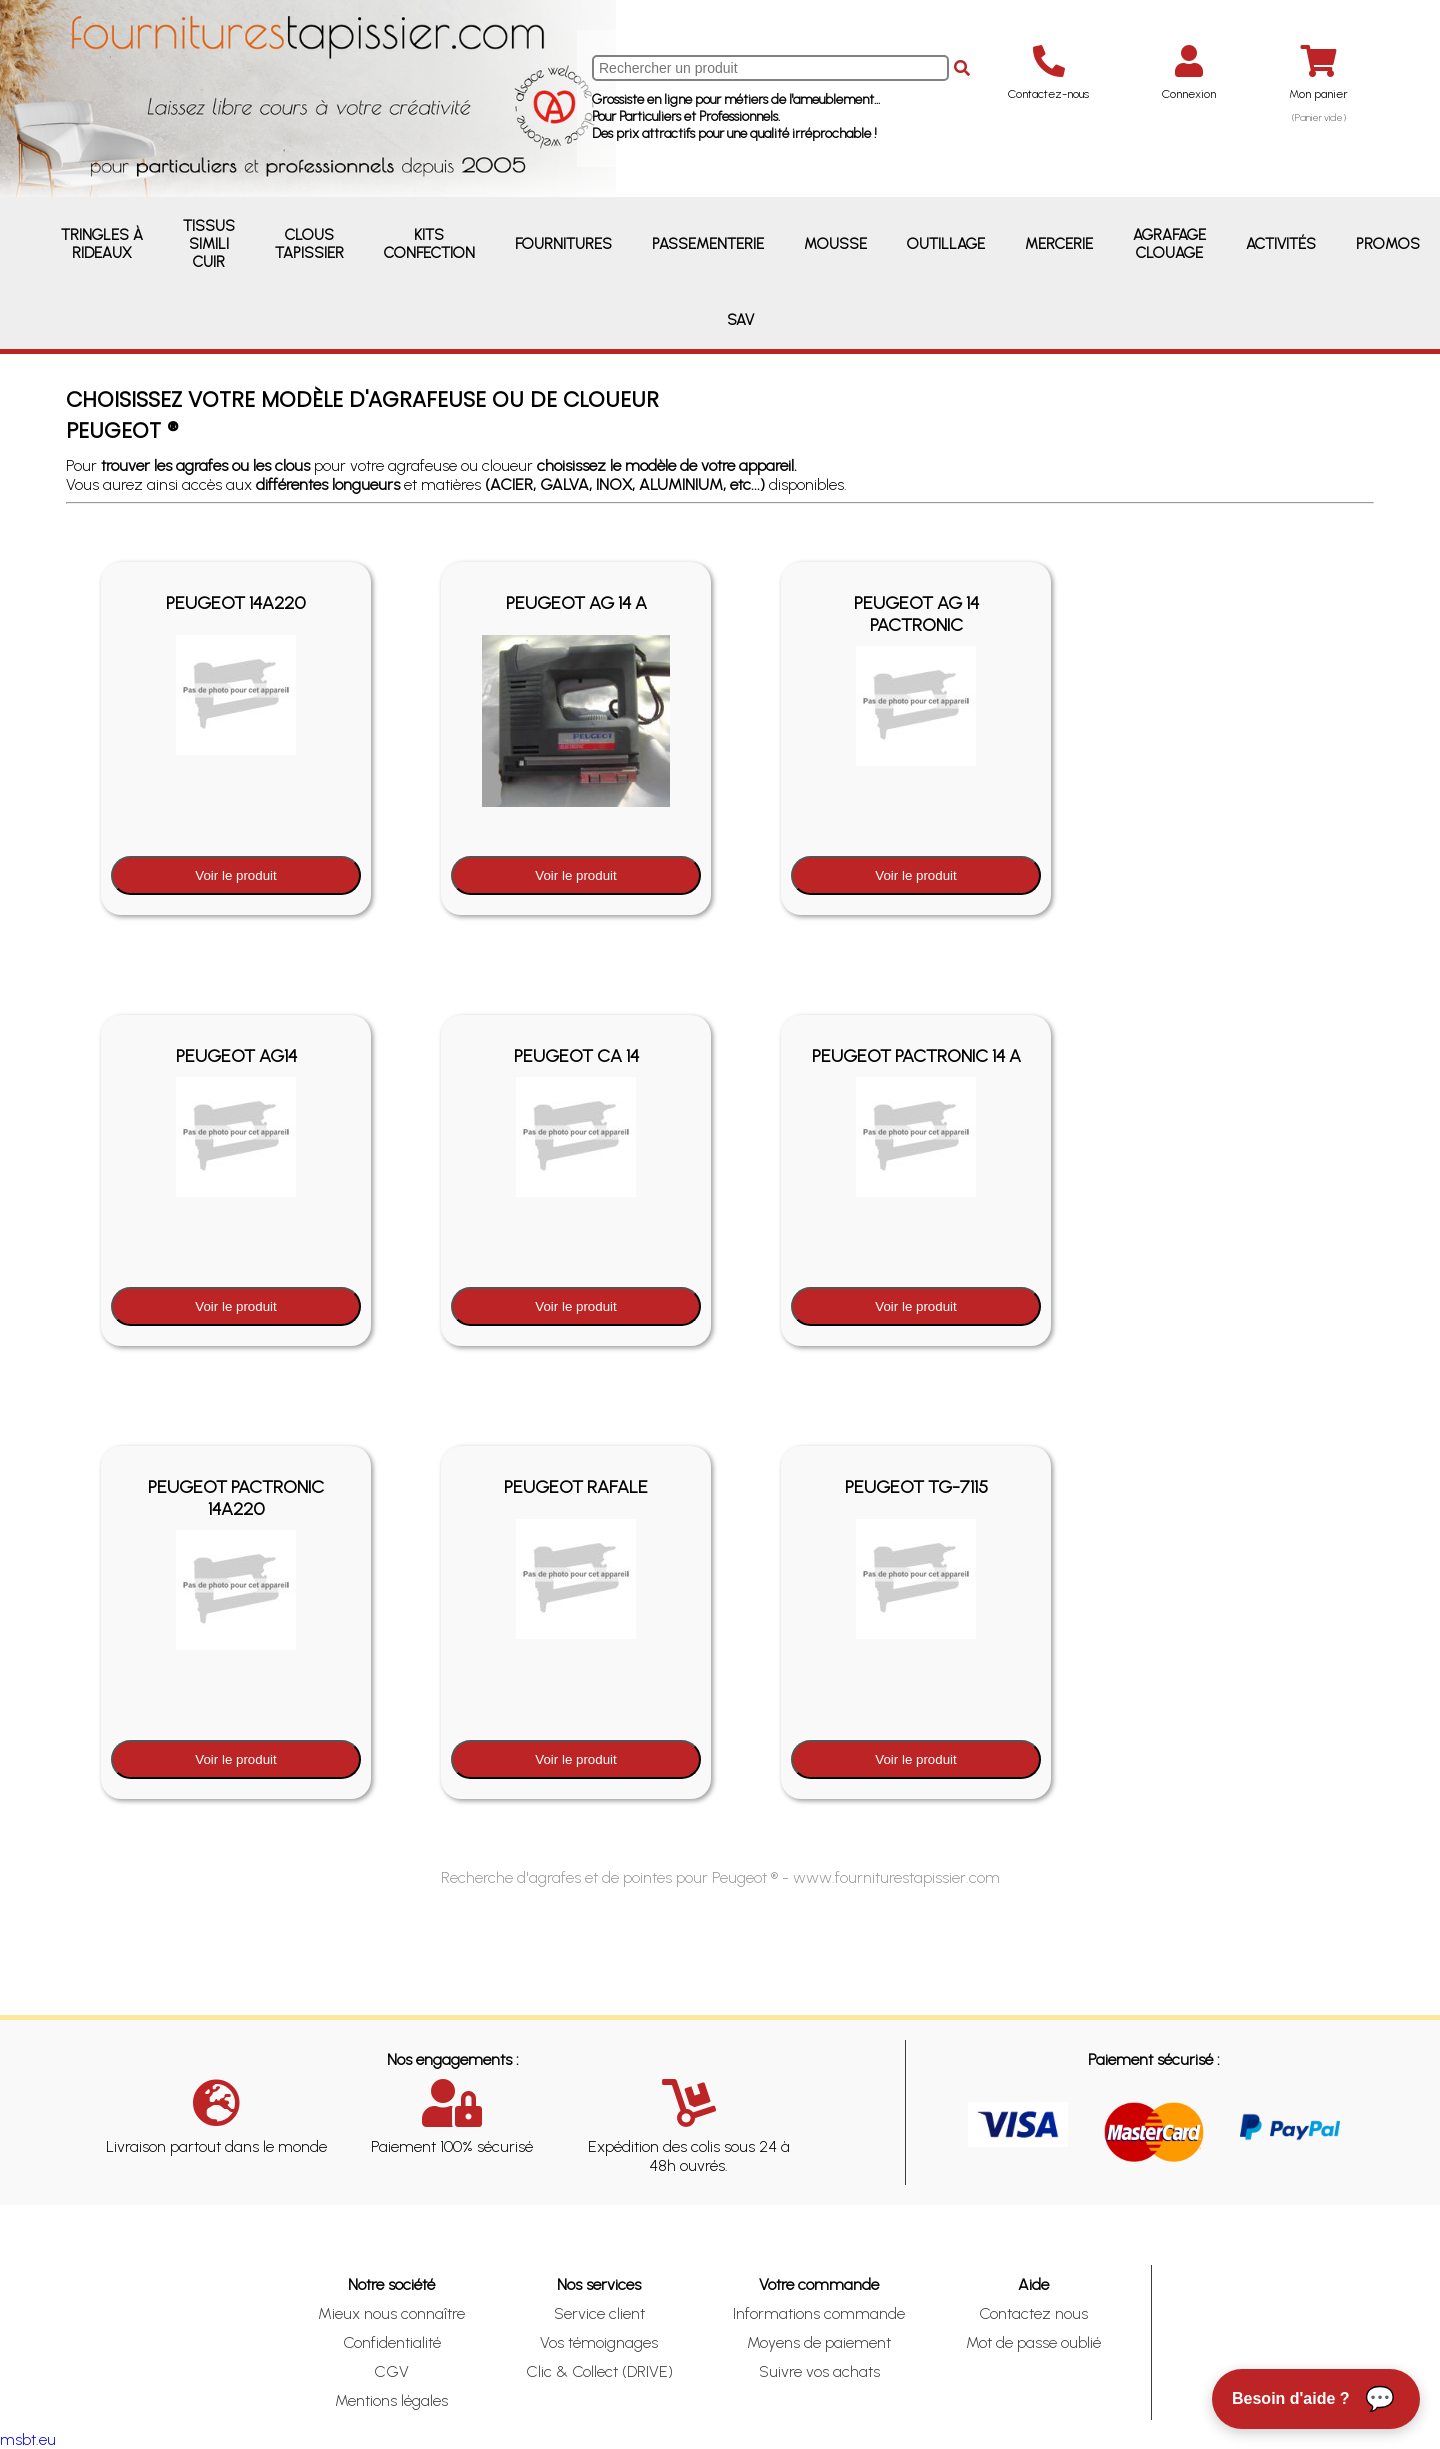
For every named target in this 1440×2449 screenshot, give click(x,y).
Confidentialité (392, 2342)
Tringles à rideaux (102, 244)
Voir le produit (236, 875)
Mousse (835, 244)
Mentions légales (391, 2400)
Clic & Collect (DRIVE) (599, 2371)
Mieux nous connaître (391, 2313)
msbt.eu (28, 2439)
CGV (391, 2371)
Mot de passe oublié (1033, 2342)
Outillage (946, 244)
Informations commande (819, 2313)
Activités (1281, 244)
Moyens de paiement (819, 2342)
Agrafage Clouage (1169, 244)
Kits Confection (429, 244)
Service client (599, 2313)
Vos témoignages (599, 2342)
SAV (740, 320)
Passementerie (708, 244)
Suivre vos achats (819, 2371)
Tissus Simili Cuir (209, 244)
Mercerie (1059, 244)
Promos (1388, 244)
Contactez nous (1033, 2313)
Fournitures (563, 244)
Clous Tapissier (309, 244)
